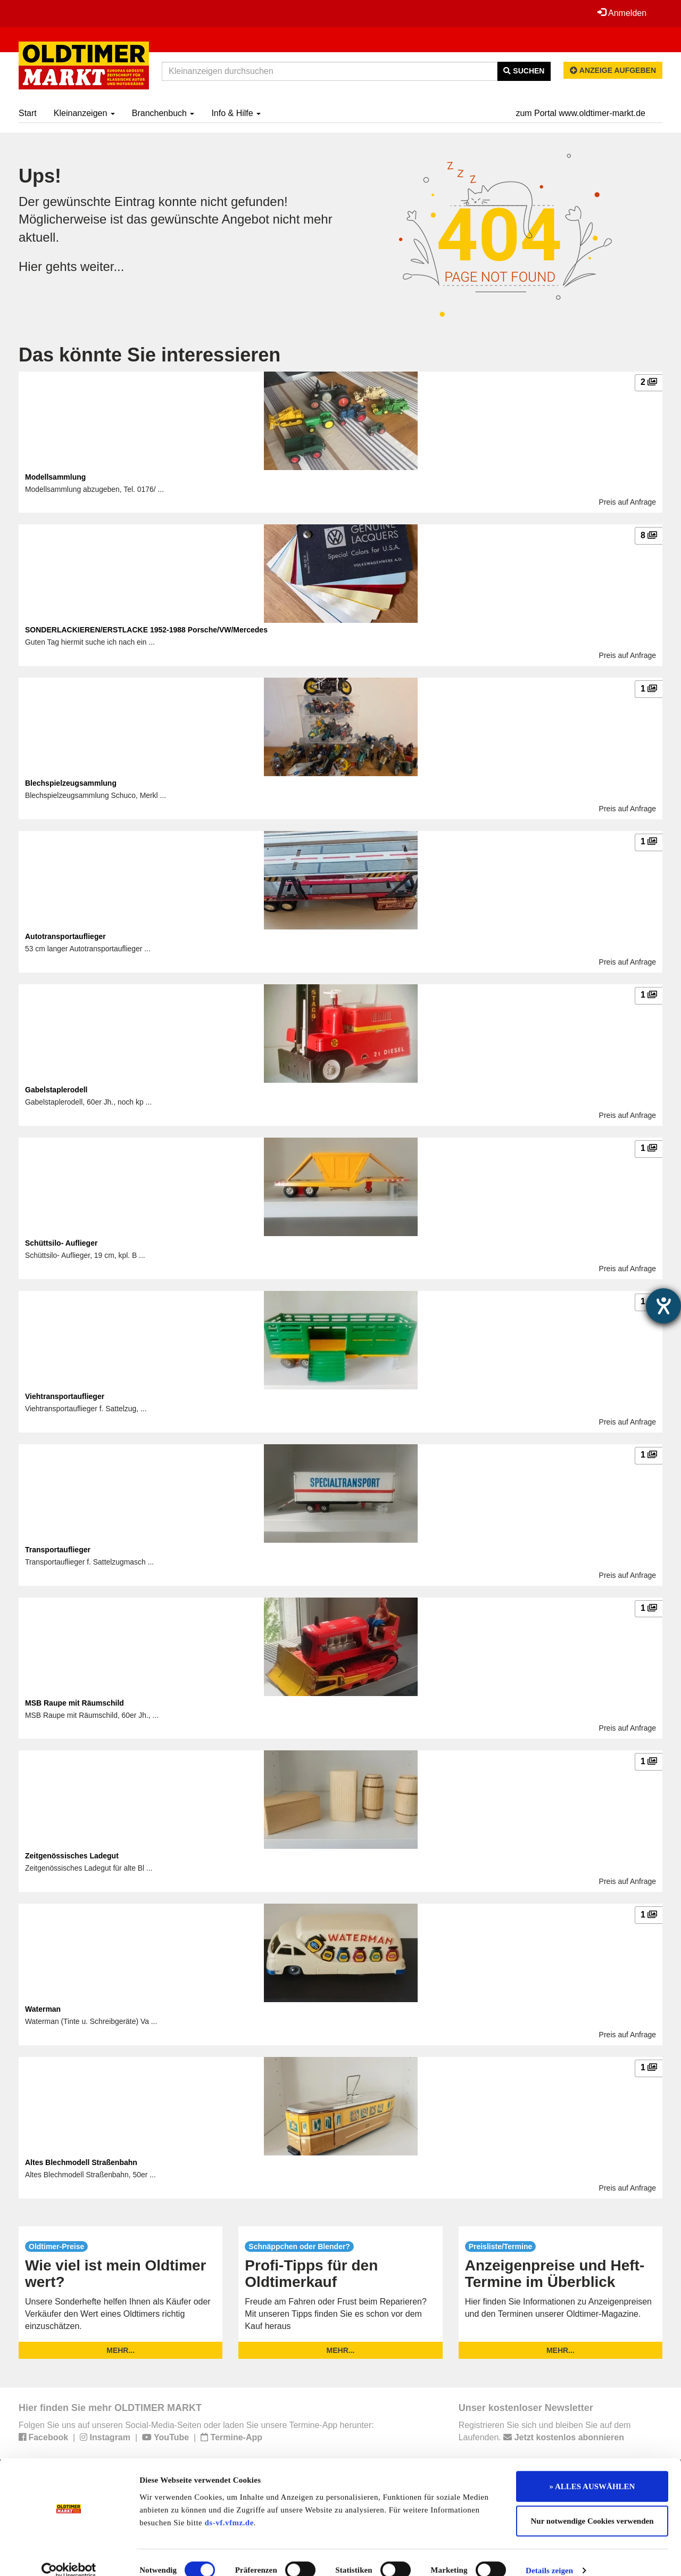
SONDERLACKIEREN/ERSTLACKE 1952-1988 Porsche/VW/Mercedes (146, 630)
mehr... (120, 2350)
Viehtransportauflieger (64, 1396)
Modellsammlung (55, 477)
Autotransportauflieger (65, 936)
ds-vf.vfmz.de (229, 2507)
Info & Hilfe (236, 113)
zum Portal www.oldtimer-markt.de (580, 113)
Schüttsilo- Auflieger (61, 1243)
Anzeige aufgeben (613, 70)
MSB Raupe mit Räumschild (74, 1703)
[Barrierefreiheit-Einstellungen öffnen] (663, 1305)
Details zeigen (549, 2555)
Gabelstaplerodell (56, 1089)
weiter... (102, 266)
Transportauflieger (57, 1549)
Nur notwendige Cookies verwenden (592, 2506)
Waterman (43, 2009)
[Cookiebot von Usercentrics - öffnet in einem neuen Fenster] (68, 2555)
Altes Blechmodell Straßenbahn (81, 2162)
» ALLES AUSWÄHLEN (592, 2471)
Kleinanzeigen (84, 113)
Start (28, 113)
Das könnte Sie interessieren (149, 355)
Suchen (523, 71)
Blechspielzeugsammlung (71, 783)
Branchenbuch (163, 113)
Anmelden (621, 13)
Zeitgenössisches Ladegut (72, 1855)
